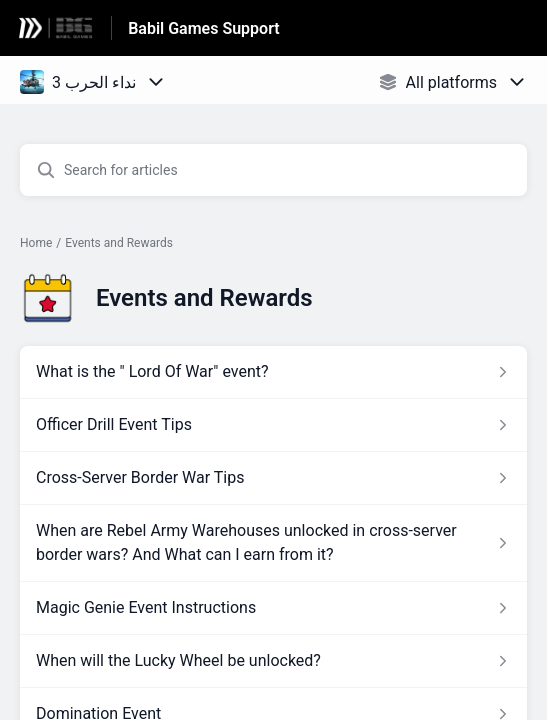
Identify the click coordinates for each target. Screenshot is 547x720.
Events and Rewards (119, 243)
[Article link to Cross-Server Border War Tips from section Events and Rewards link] (273, 478)
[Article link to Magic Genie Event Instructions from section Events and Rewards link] (273, 608)
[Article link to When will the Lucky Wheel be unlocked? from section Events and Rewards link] (273, 661)
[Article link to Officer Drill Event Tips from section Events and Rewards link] (273, 425)
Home (36, 243)
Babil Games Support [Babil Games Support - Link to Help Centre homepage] (204, 28)
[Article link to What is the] (273, 372)
